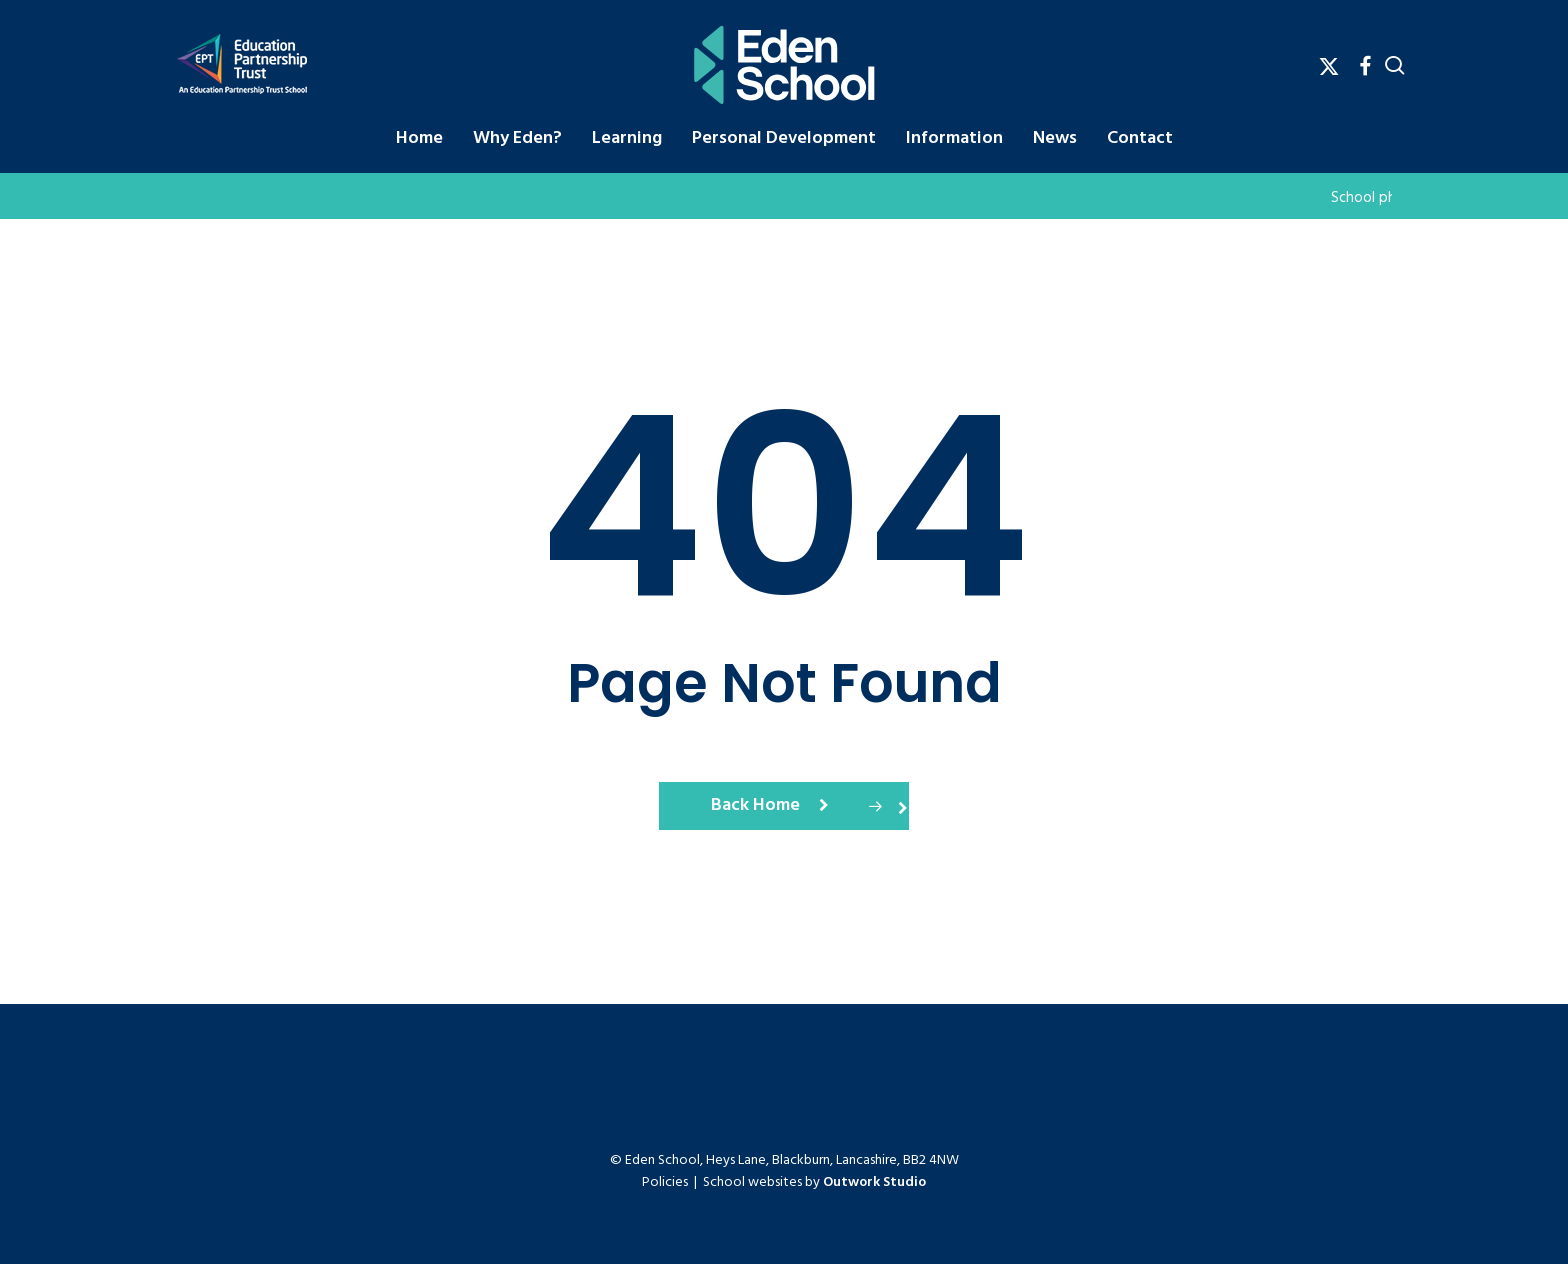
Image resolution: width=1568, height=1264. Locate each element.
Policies (665, 1182)
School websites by (814, 1182)
